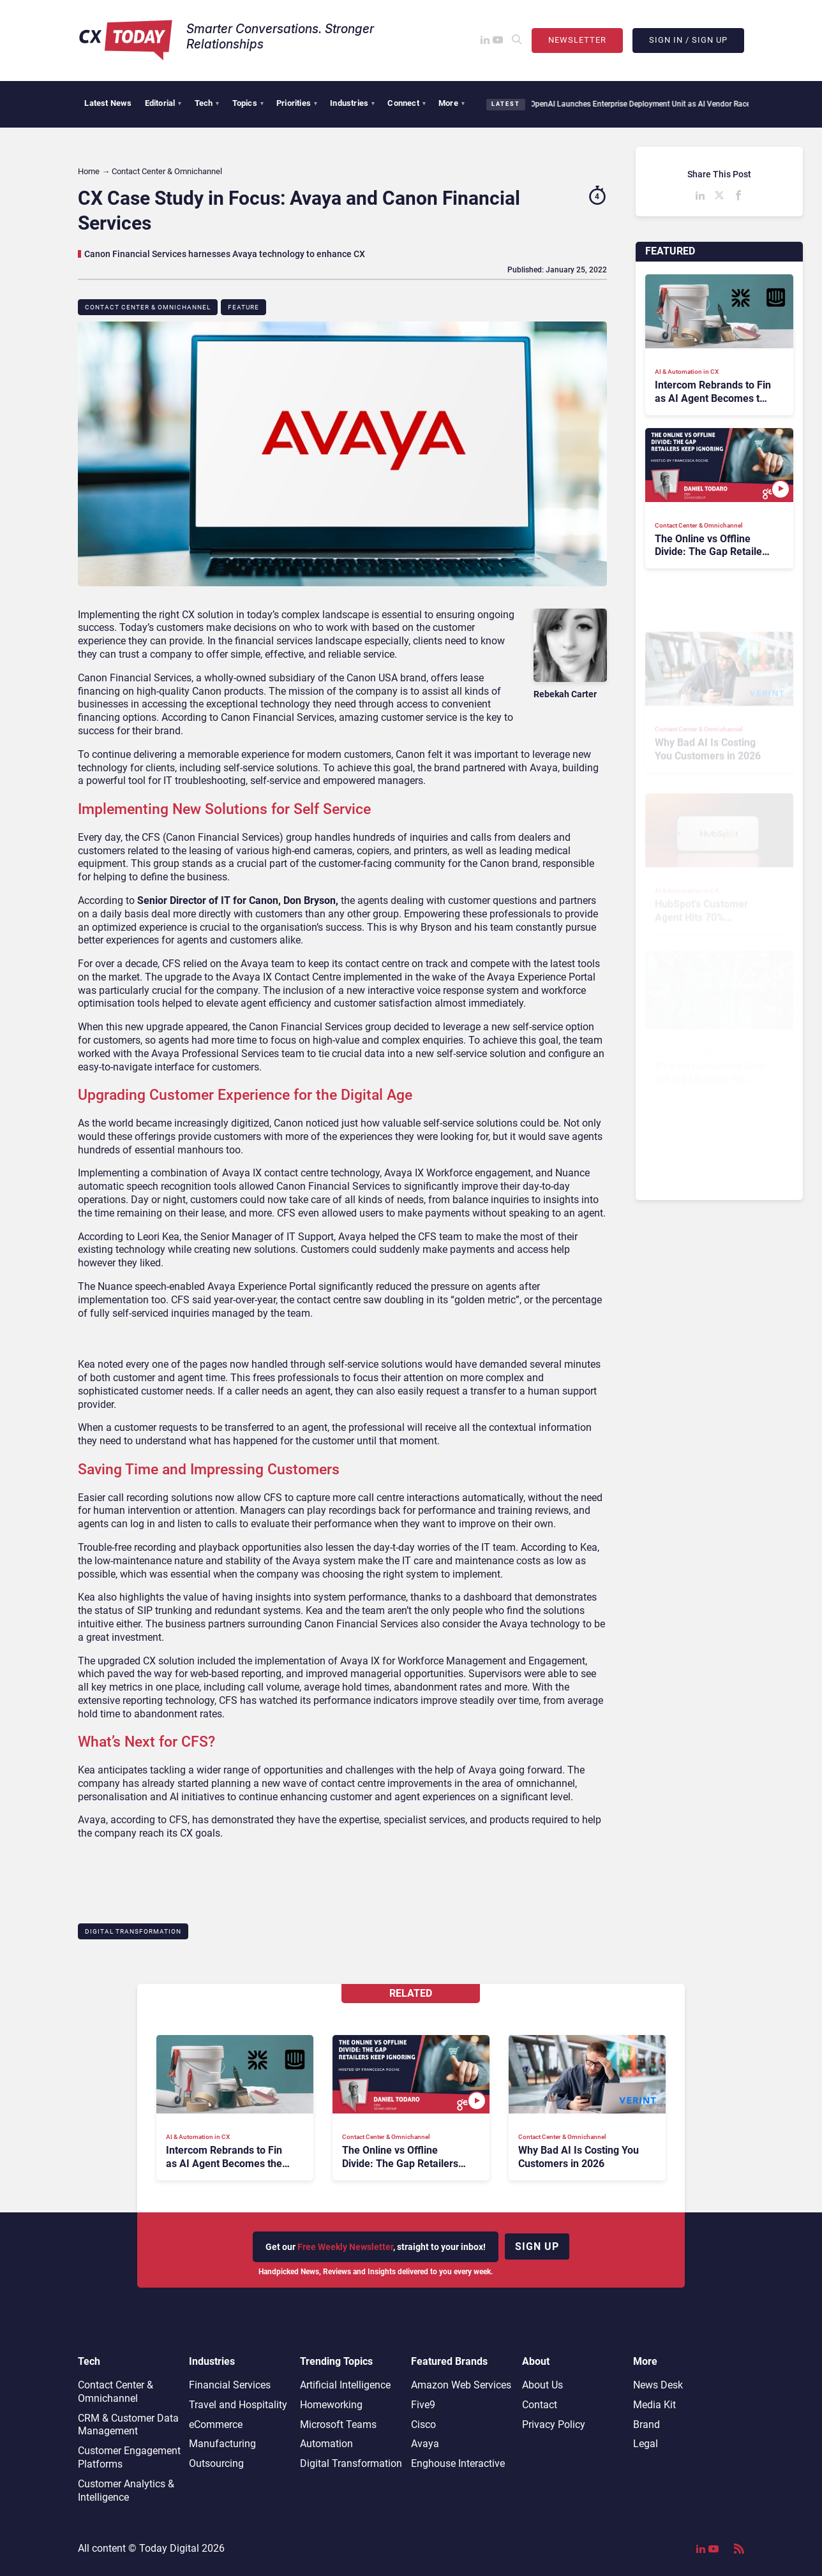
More (451, 103)
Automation (326, 2444)
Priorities (296, 103)
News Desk (658, 2385)
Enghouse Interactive (458, 2463)
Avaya (425, 2444)
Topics (248, 103)
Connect (406, 103)
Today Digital (169, 2548)
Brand (646, 2424)
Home (89, 171)
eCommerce (216, 2424)
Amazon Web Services (461, 2385)
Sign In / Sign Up (688, 40)
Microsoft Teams (338, 2424)
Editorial (163, 103)
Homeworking (331, 2405)
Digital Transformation (133, 1931)
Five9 (423, 2405)
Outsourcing (216, 2463)
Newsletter (577, 40)
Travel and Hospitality (238, 2405)
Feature (243, 307)
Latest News (107, 103)
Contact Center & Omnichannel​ (148, 307)
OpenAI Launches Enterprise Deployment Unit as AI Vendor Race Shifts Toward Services (671, 104)
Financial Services (230, 2385)
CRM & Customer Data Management (128, 2425)
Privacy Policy (553, 2424)
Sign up (537, 2246)
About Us (542, 2385)
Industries (352, 103)
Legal (645, 2444)
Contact (539, 2405)
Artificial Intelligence (345, 2385)
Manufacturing (222, 2444)
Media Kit (654, 2405)
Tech (207, 103)
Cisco (423, 2424)
